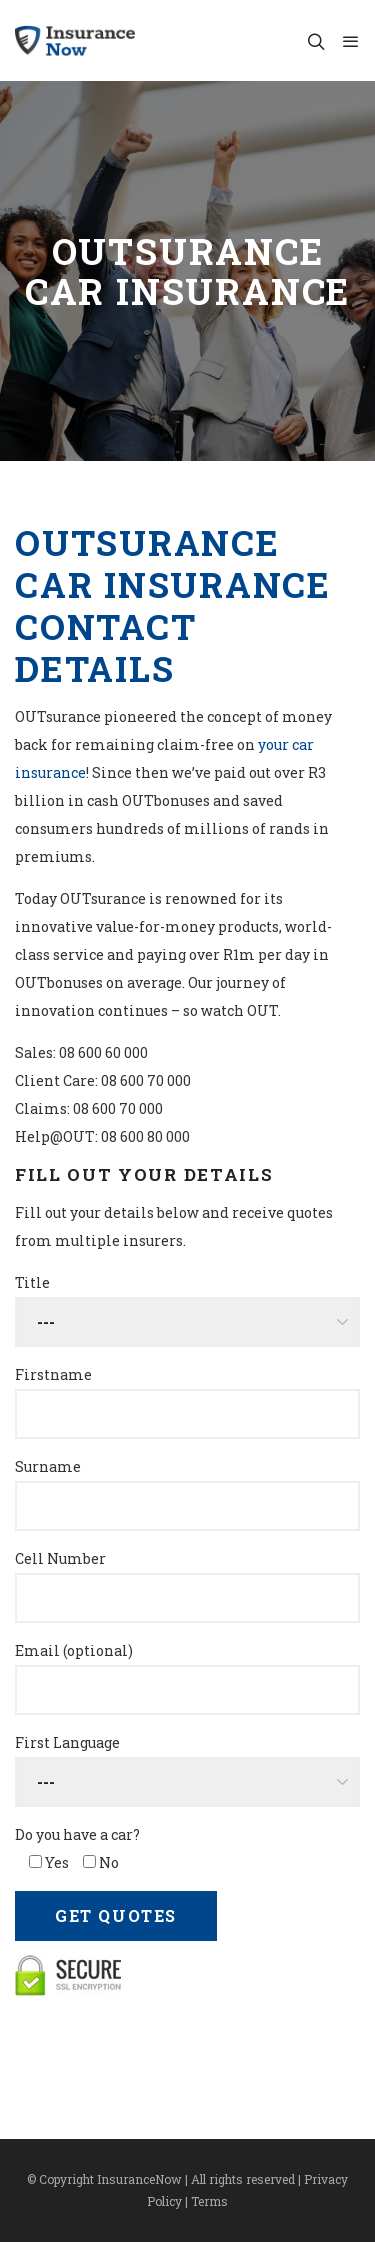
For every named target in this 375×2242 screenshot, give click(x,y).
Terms (209, 2201)
